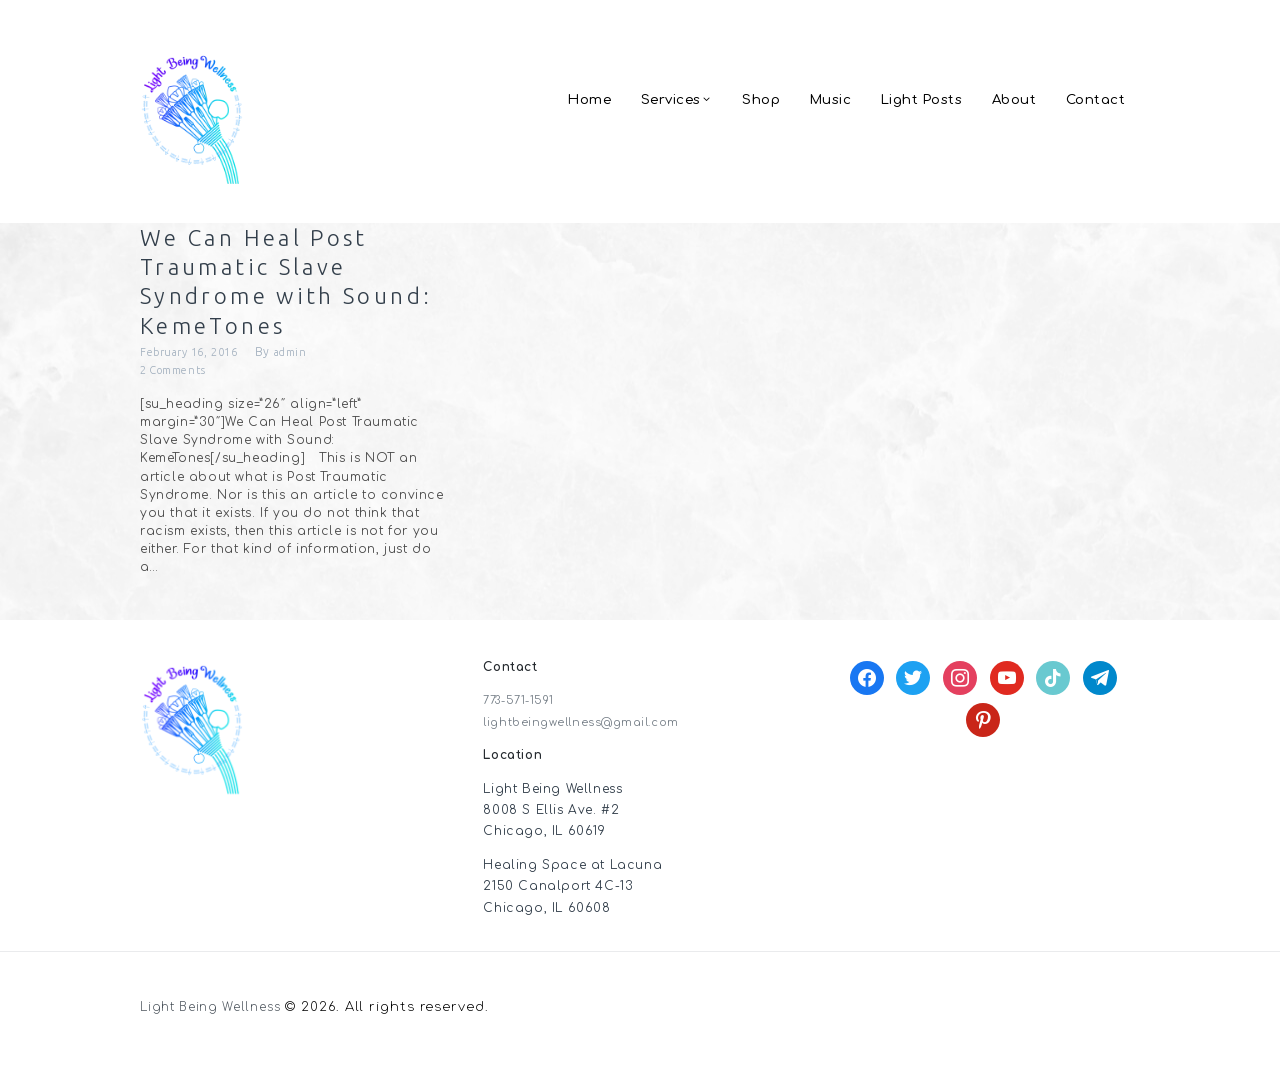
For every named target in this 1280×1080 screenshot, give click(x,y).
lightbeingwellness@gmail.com (588, 741)
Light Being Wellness (218, 1027)
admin (307, 369)
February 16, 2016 (195, 369)
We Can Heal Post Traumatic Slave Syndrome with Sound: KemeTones (280, 290)
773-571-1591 (523, 720)
